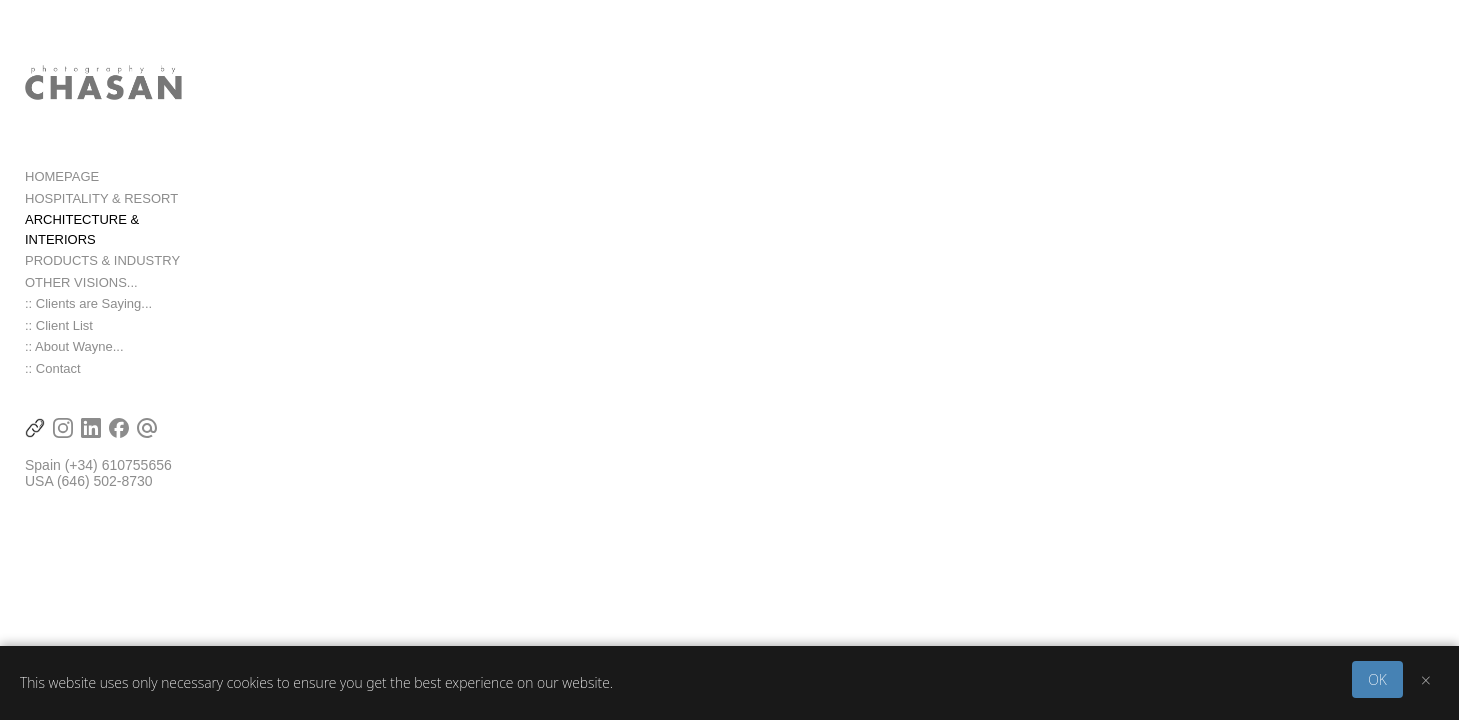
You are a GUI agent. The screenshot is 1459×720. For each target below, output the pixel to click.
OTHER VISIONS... (81, 298)
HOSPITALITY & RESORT (101, 234)
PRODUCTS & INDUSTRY (102, 277)
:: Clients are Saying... (88, 320)
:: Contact (53, 384)
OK (1377, 679)
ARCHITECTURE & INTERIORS (119, 255)
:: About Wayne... (74, 363)
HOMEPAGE (62, 212)
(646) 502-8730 (105, 498)
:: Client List (59, 341)
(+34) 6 (87, 482)
